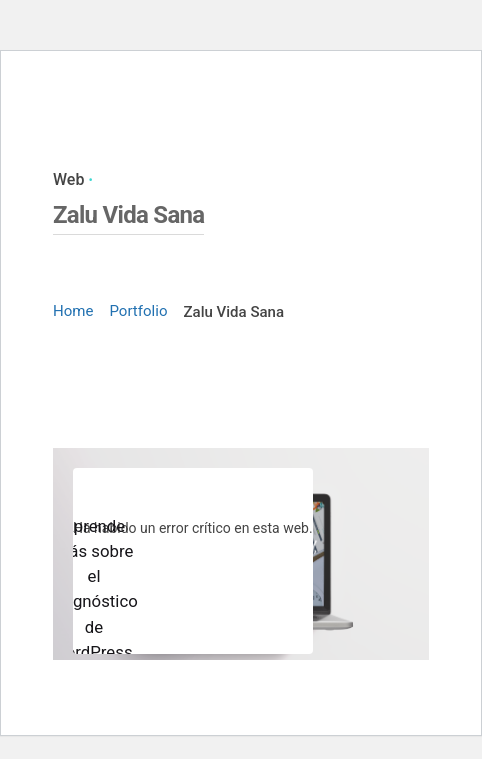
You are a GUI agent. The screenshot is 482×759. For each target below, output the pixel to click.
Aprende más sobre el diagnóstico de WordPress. (94, 589)
